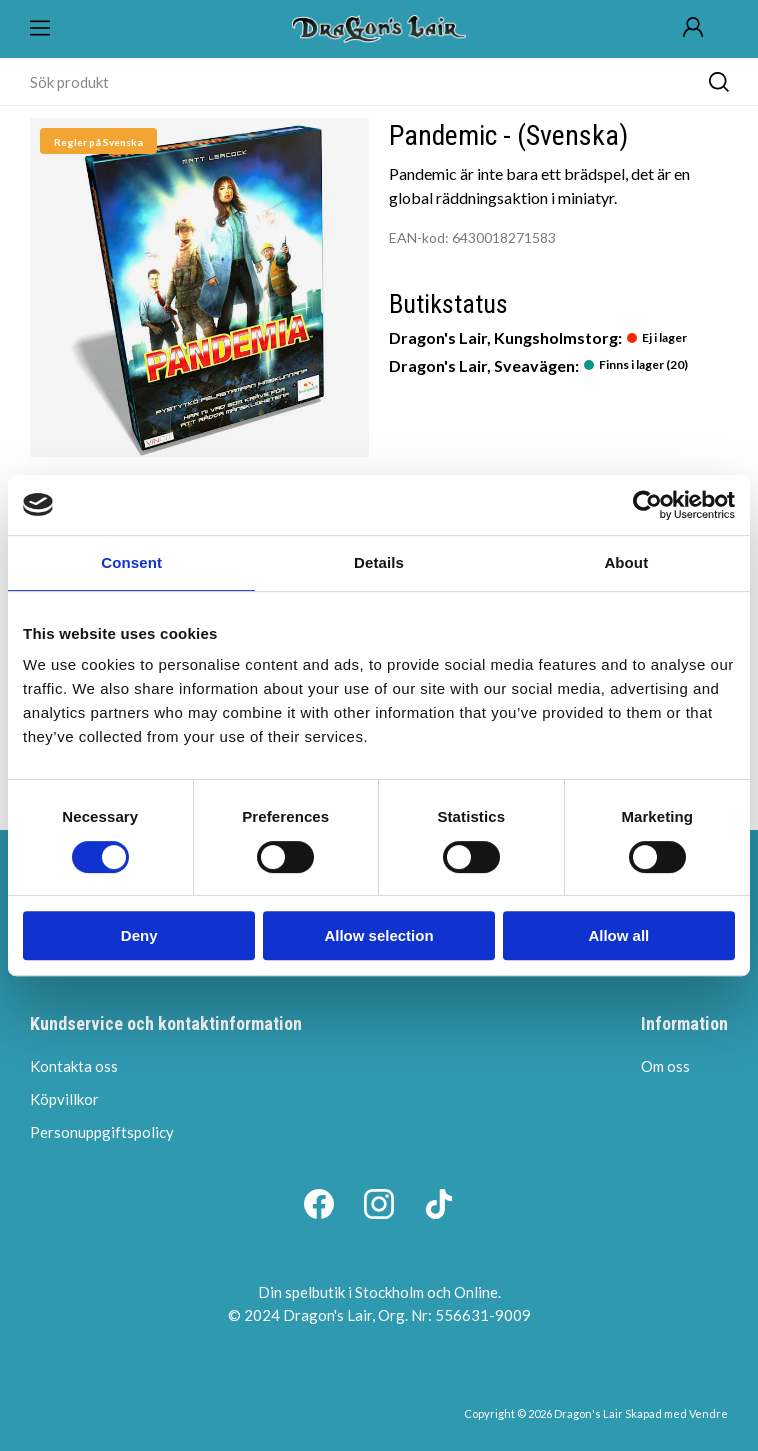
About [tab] (626, 562)
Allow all (618, 935)
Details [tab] (379, 562)
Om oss (665, 1066)
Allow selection (378, 935)
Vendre (708, 1413)
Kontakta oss (74, 1066)
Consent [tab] (131, 562)
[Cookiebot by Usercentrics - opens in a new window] (647, 505)
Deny (139, 935)
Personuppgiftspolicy (102, 1132)
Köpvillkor (64, 1099)
